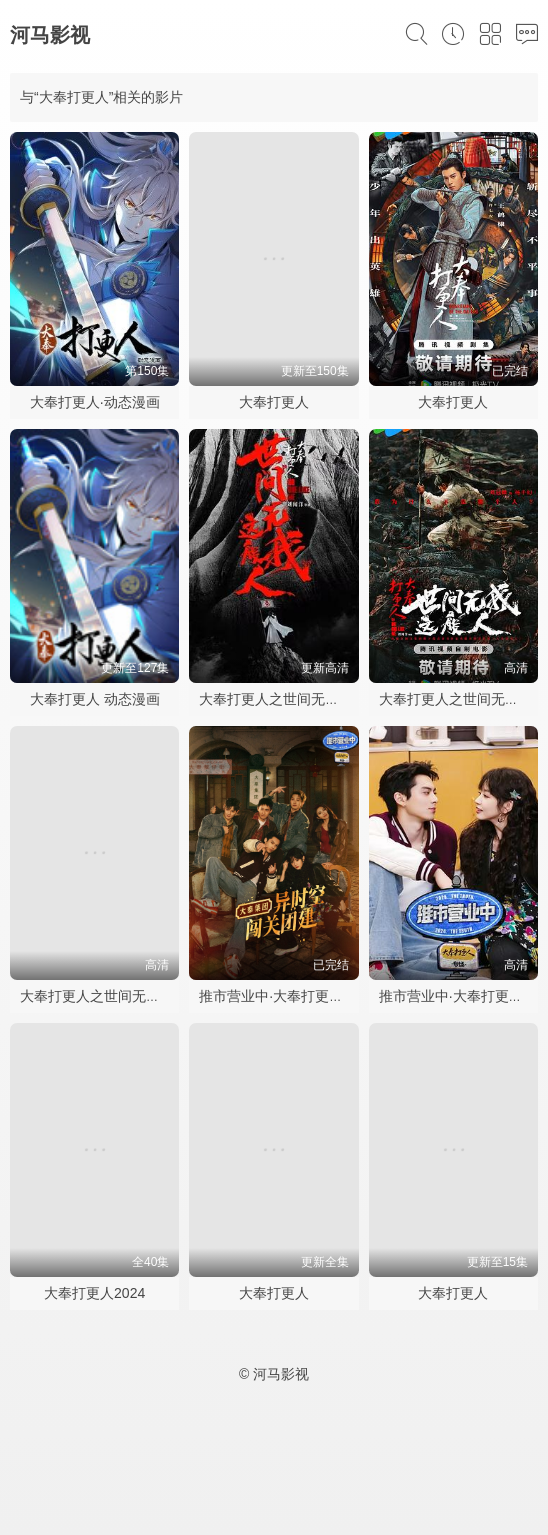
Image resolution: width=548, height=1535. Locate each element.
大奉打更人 (274, 402)
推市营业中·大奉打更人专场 (285, 996)
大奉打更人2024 (94, 1293)
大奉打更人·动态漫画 (95, 402)
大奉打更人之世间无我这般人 (290, 699)
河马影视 (50, 35)
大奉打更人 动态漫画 (95, 699)
